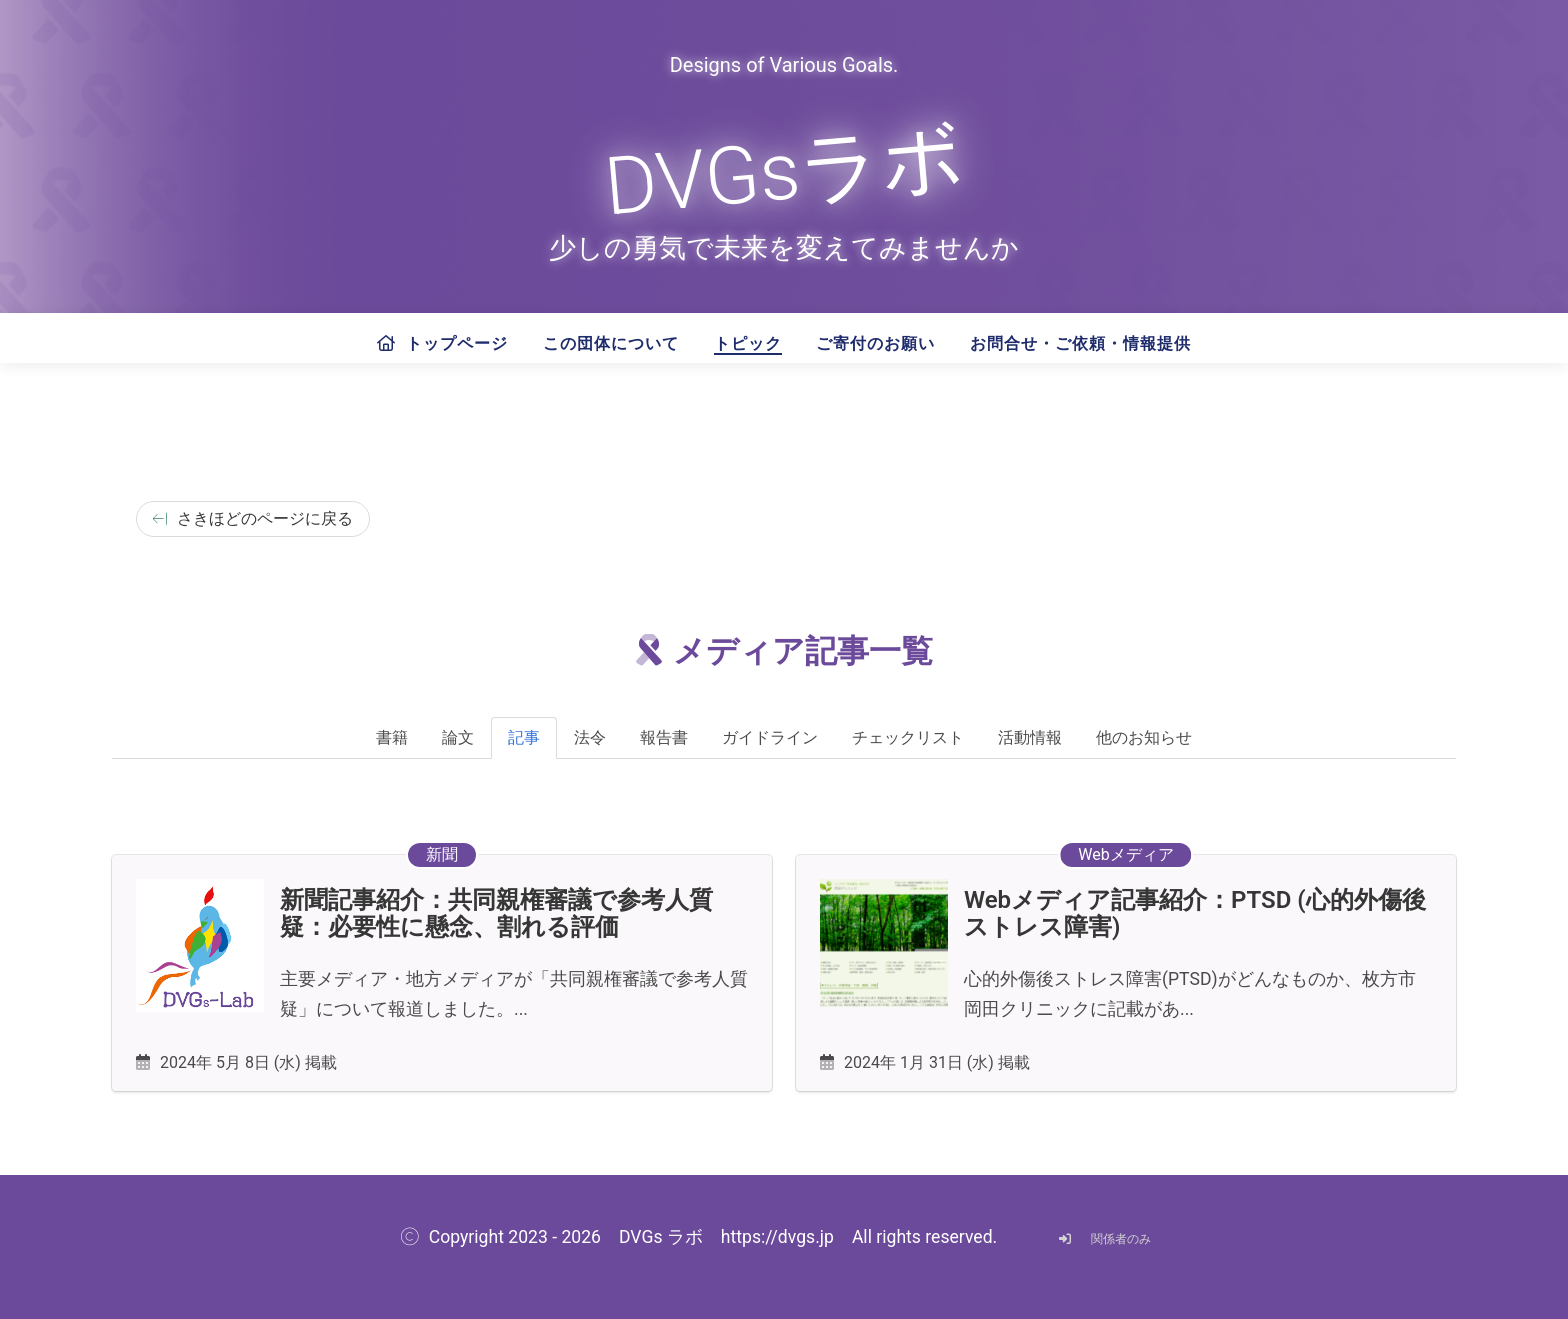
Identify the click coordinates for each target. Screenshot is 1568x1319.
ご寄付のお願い (875, 343)
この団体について (611, 343)
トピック (748, 343)
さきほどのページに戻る (253, 518)
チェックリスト (908, 737)
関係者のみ (1100, 1239)
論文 (458, 737)
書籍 (392, 737)
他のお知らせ (1144, 737)
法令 (590, 737)
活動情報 (1030, 737)
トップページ (442, 343)
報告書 (664, 737)
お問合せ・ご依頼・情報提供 (1080, 343)
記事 (524, 737)
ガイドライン (770, 737)
